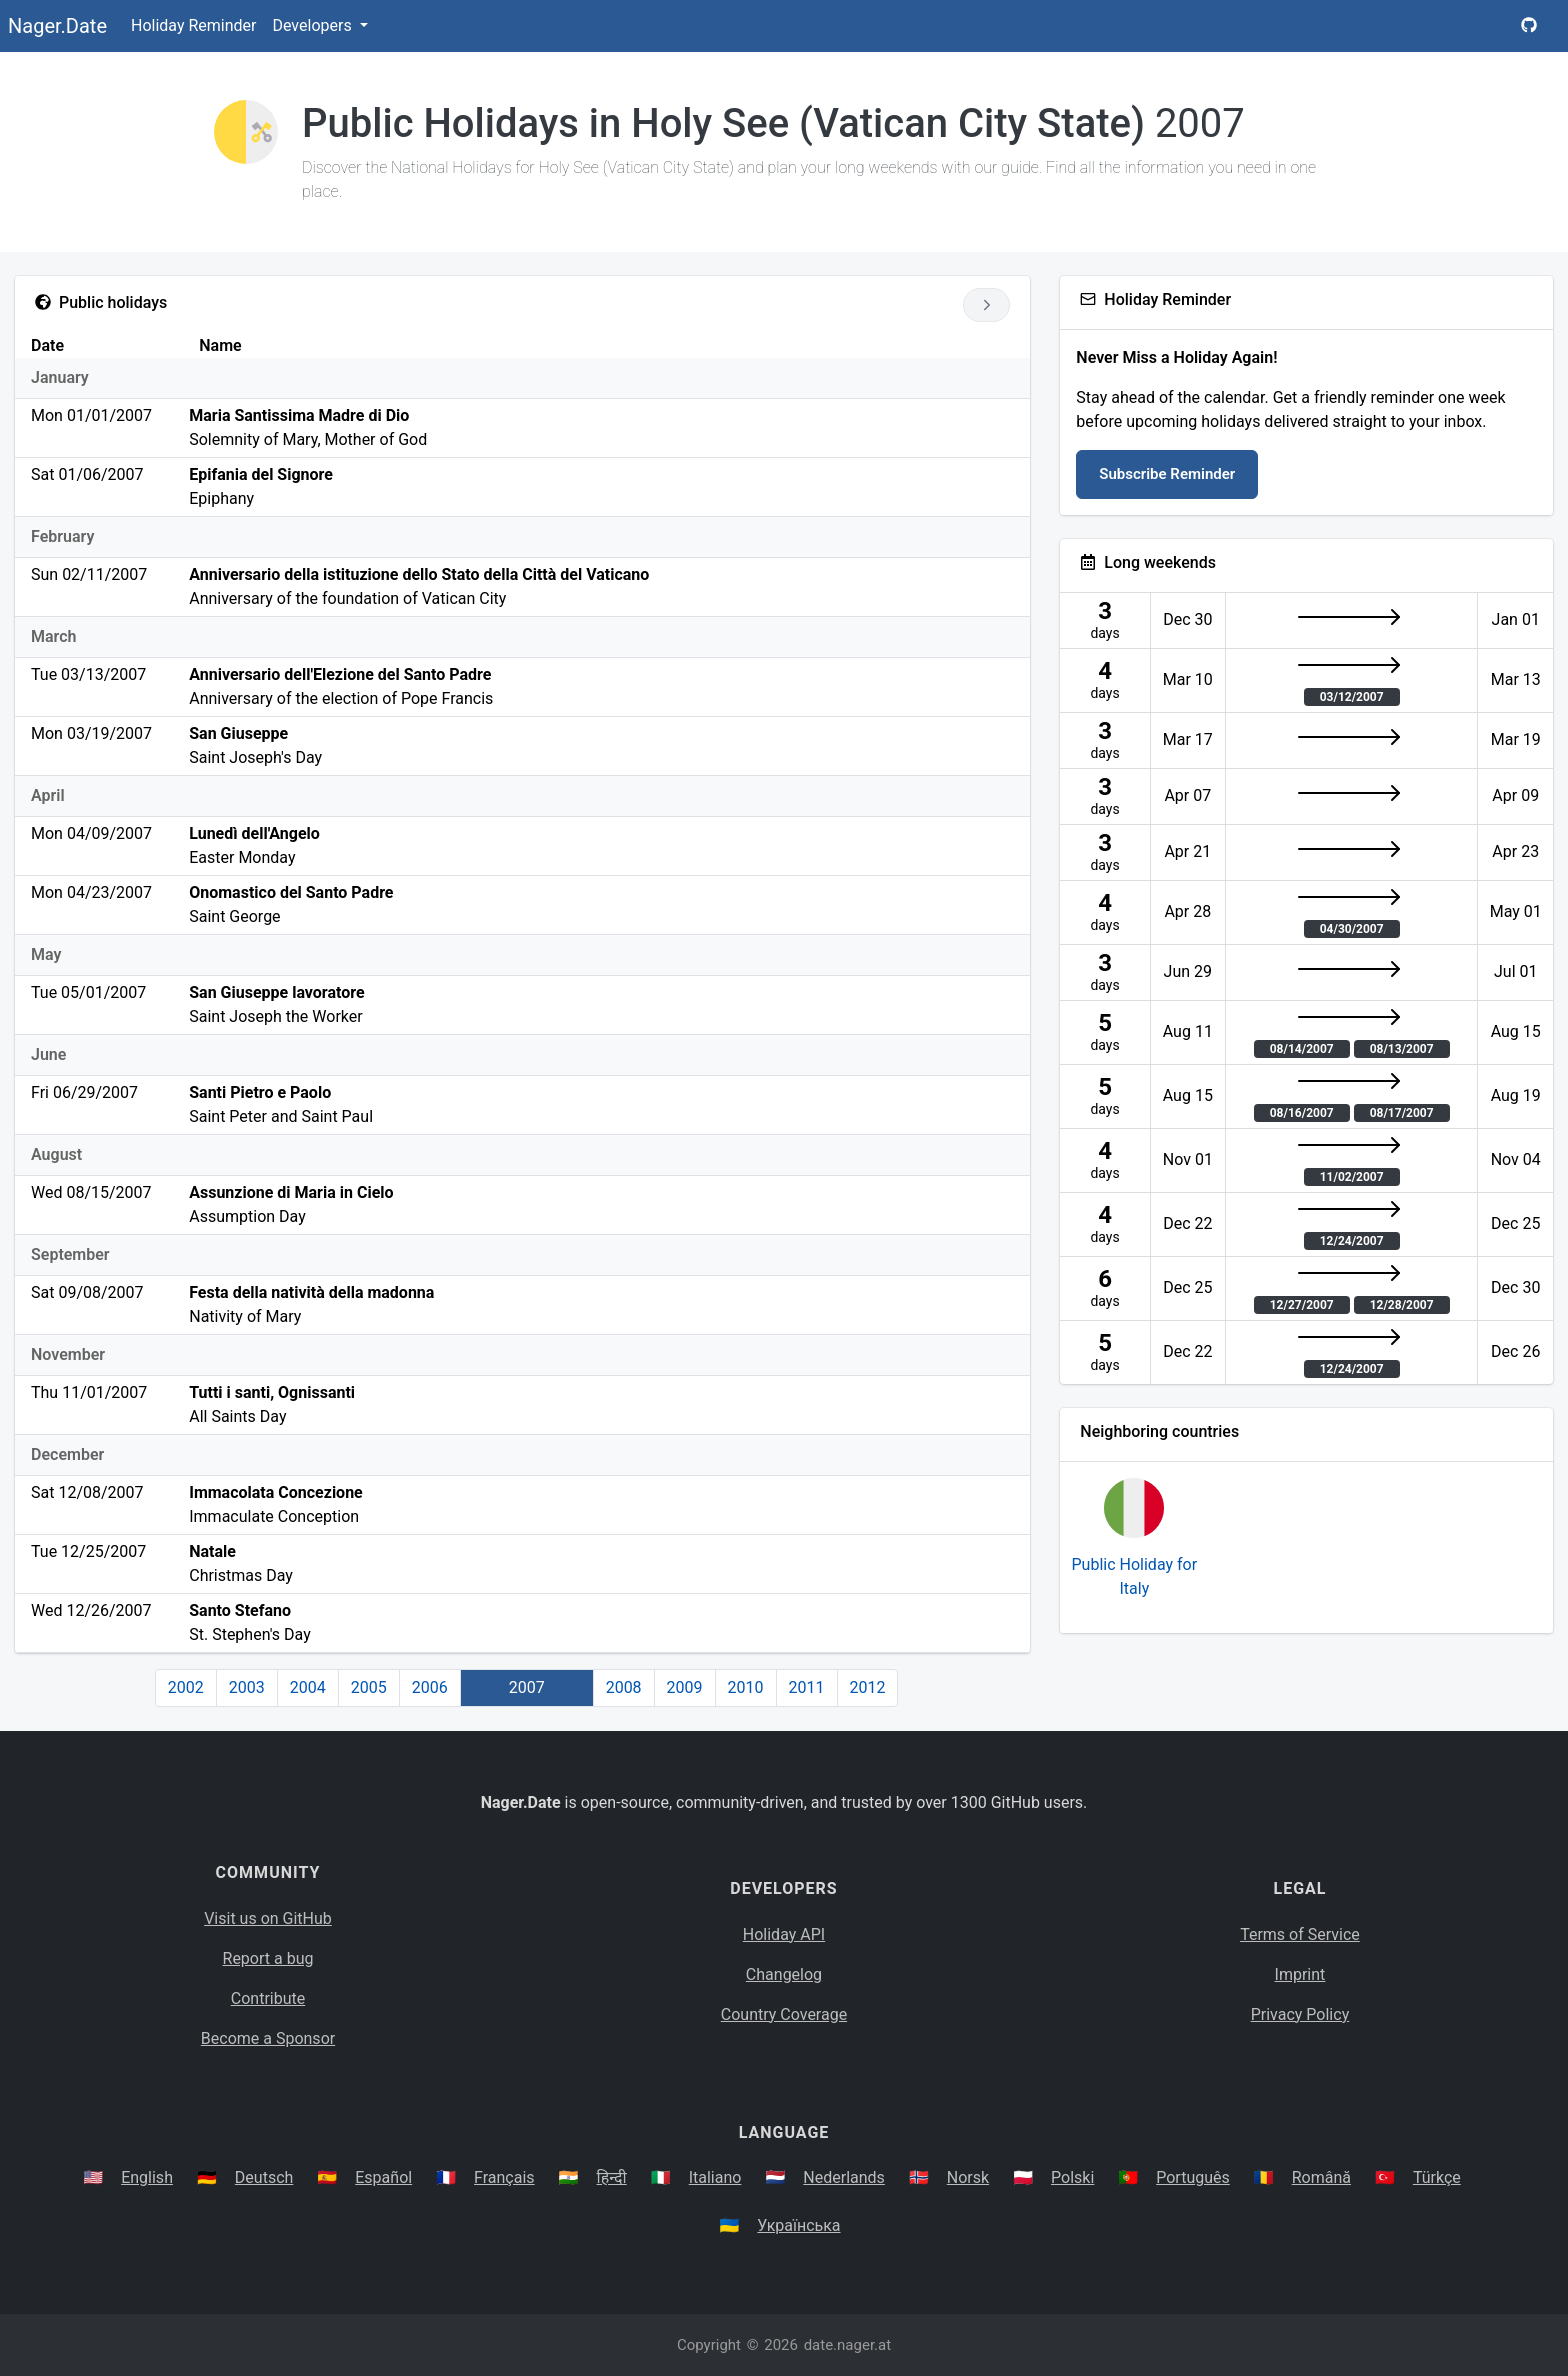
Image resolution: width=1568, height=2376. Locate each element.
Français (504, 2177)
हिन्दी (612, 2177)
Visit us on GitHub (268, 1918)
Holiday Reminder (194, 25)
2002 (186, 1687)
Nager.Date (57, 26)
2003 (247, 1687)
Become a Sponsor (268, 2038)
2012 (868, 1687)
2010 (746, 1687)
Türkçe (1437, 2177)
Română (1321, 2177)
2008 (624, 1687)
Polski (1072, 2177)
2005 (369, 1687)
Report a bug (268, 1958)
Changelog (784, 1974)
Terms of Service (1300, 1934)
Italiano (715, 2177)
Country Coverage (784, 2014)
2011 (807, 1687)
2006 (430, 1687)
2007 (527, 1687)
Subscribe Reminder (1167, 474)
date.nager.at (847, 2345)
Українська (798, 2225)
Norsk (968, 2177)
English (147, 2177)
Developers (313, 25)
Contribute (268, 1998)
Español (383, 2177)
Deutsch (264, 2177)
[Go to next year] (986, 305)
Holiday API (784, 1934)
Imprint (1300, 1974)
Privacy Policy (1300, 2014)
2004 (308, 1687)
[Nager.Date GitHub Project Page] (1529, 26)
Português (1193, 2177)
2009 (685, 1687)
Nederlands (844, 2177)
